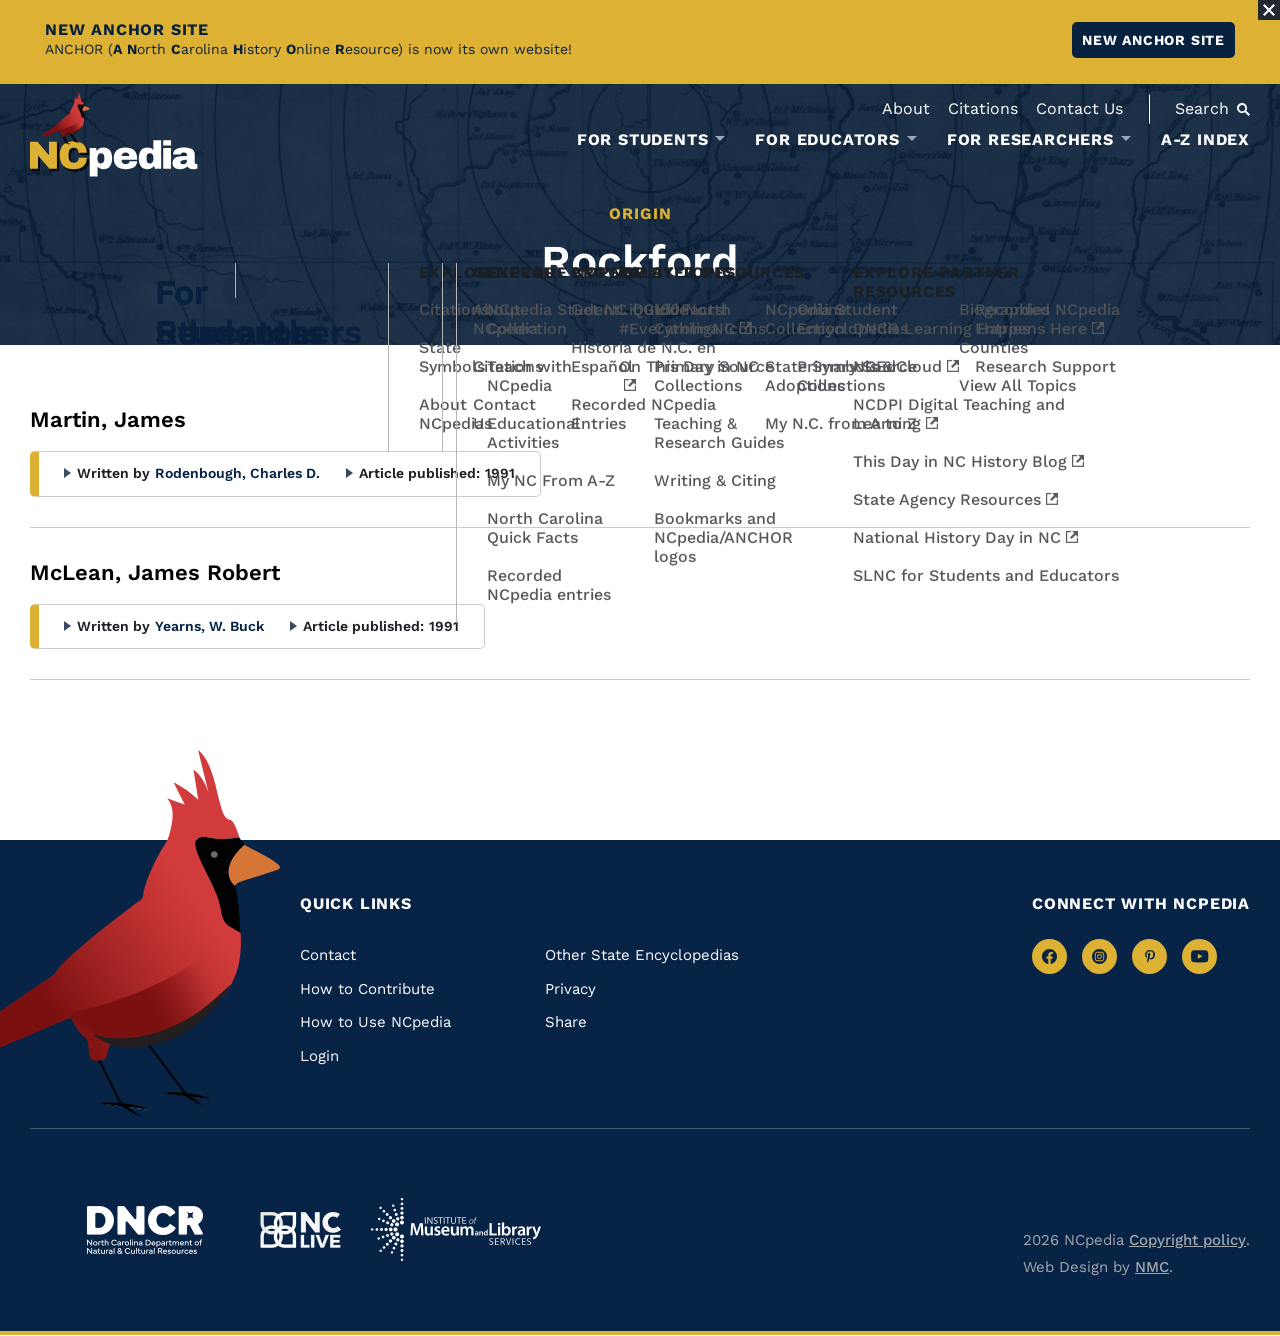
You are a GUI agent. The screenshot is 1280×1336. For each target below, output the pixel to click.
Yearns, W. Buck (209, 626)
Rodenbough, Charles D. (237, 473)
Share (566, 1022)
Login (319, 1056)
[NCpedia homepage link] (114, 134)
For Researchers (1030, 140)
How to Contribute (367, 989)
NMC (1152, 1267)
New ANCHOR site (1153, 40)
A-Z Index (1205, 139)
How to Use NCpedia (375, 1022)
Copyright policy (1187, 1240)
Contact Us (1079, 108)
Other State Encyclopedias (642, 955)
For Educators (827, 140)
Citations (983, 108)
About (906, 108)
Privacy (570, 989)
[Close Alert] (1269, 10)
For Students (643, 140)
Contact (328, 955)
